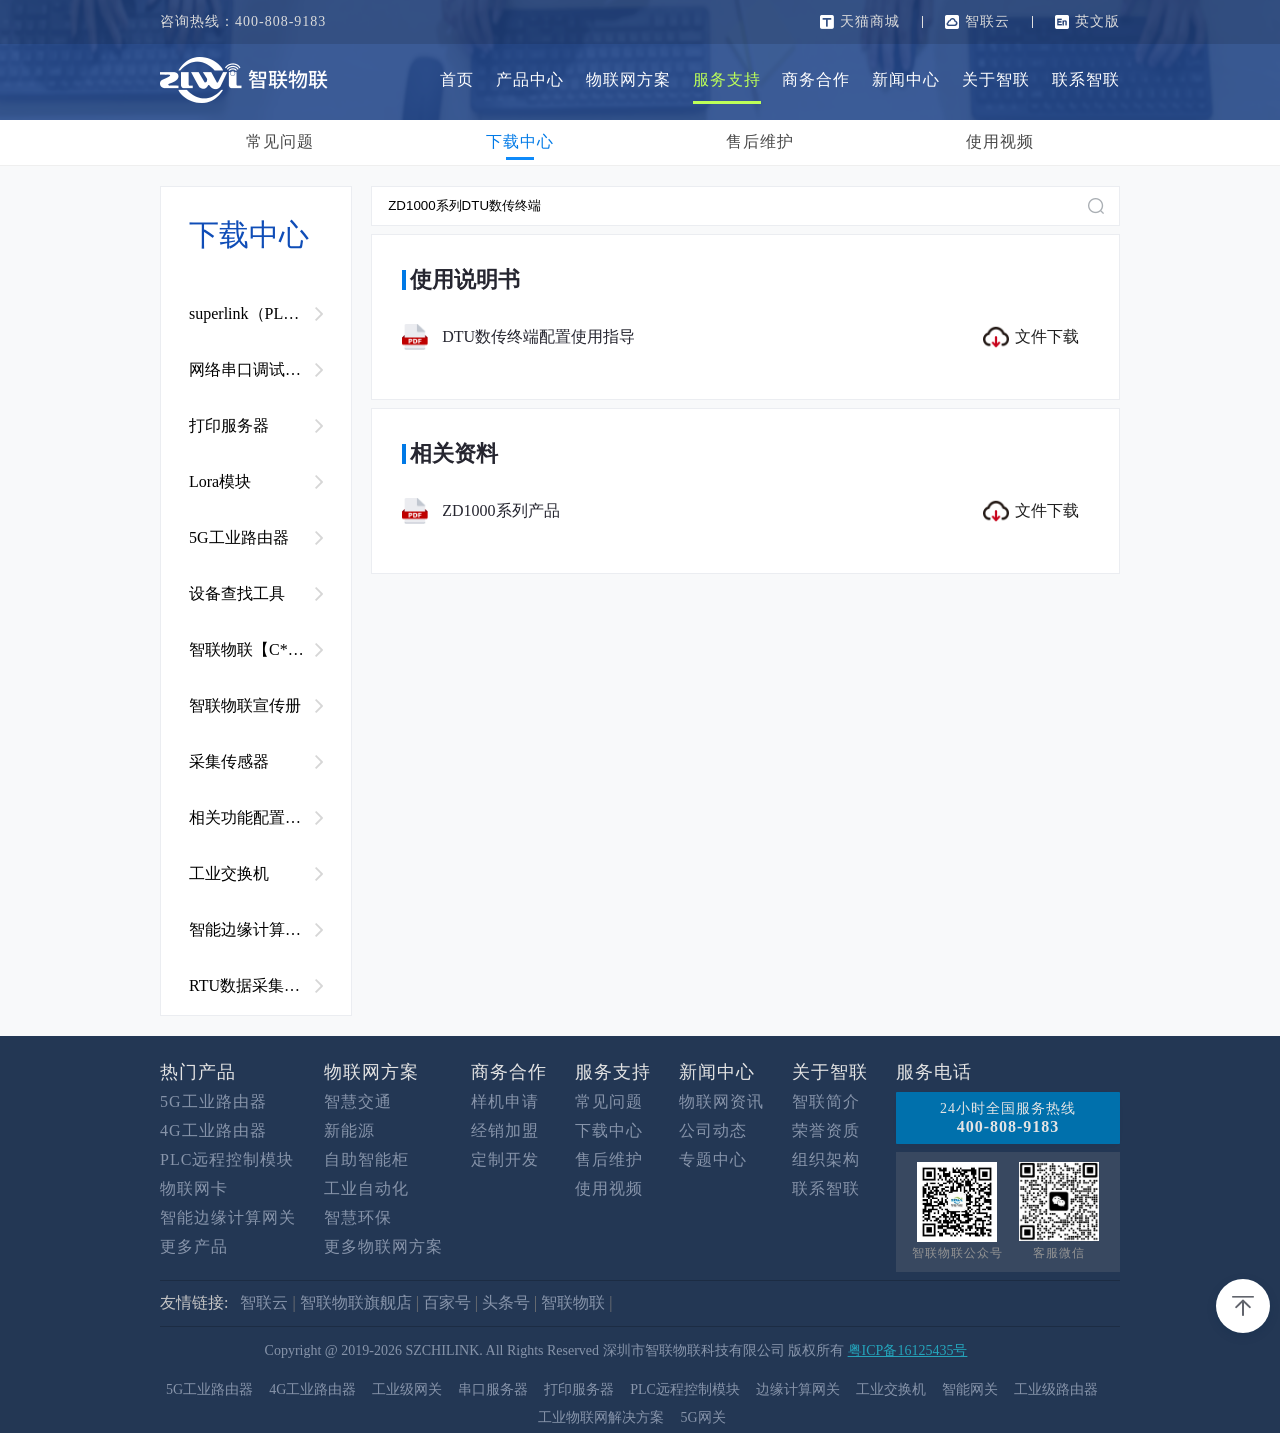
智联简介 (826, 1101)
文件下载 (1031, 337)
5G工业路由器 (213, 1101)
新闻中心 (906, 79)
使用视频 (1000, 141)
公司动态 (713, 1130)
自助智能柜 (366, 1159)
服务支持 (727, 79)
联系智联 (1086, 79)
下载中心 (520, 141)
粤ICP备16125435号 (908, 1350)
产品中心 (530, 79)
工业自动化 (366, 1188)
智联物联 (573, 1302)
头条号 (506, 1302)
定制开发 (505, 1159)
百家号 (447, 1302)
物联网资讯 (721, 1101)
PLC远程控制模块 (227, 1159)
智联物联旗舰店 (356, 1302)
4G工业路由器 (213, 1130)
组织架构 (826, 1159)
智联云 (987, 21)
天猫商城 (870, 21)
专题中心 (713, 1159)
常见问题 (280, 141)
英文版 (1097, 21)
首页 (457, 79)
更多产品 (194, 1246)
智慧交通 (358, 1101)
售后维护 (760, 141)
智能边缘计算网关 (228, 1217)
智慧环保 (358, 1217)
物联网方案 (628, 79)
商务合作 (816, 79)
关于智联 (996, 79)
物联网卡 (194, 1188)
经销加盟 (505, 1130)
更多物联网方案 (383, 1246)
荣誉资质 (826, 1130)
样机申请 (505, 1101)
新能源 (349, 1130)
